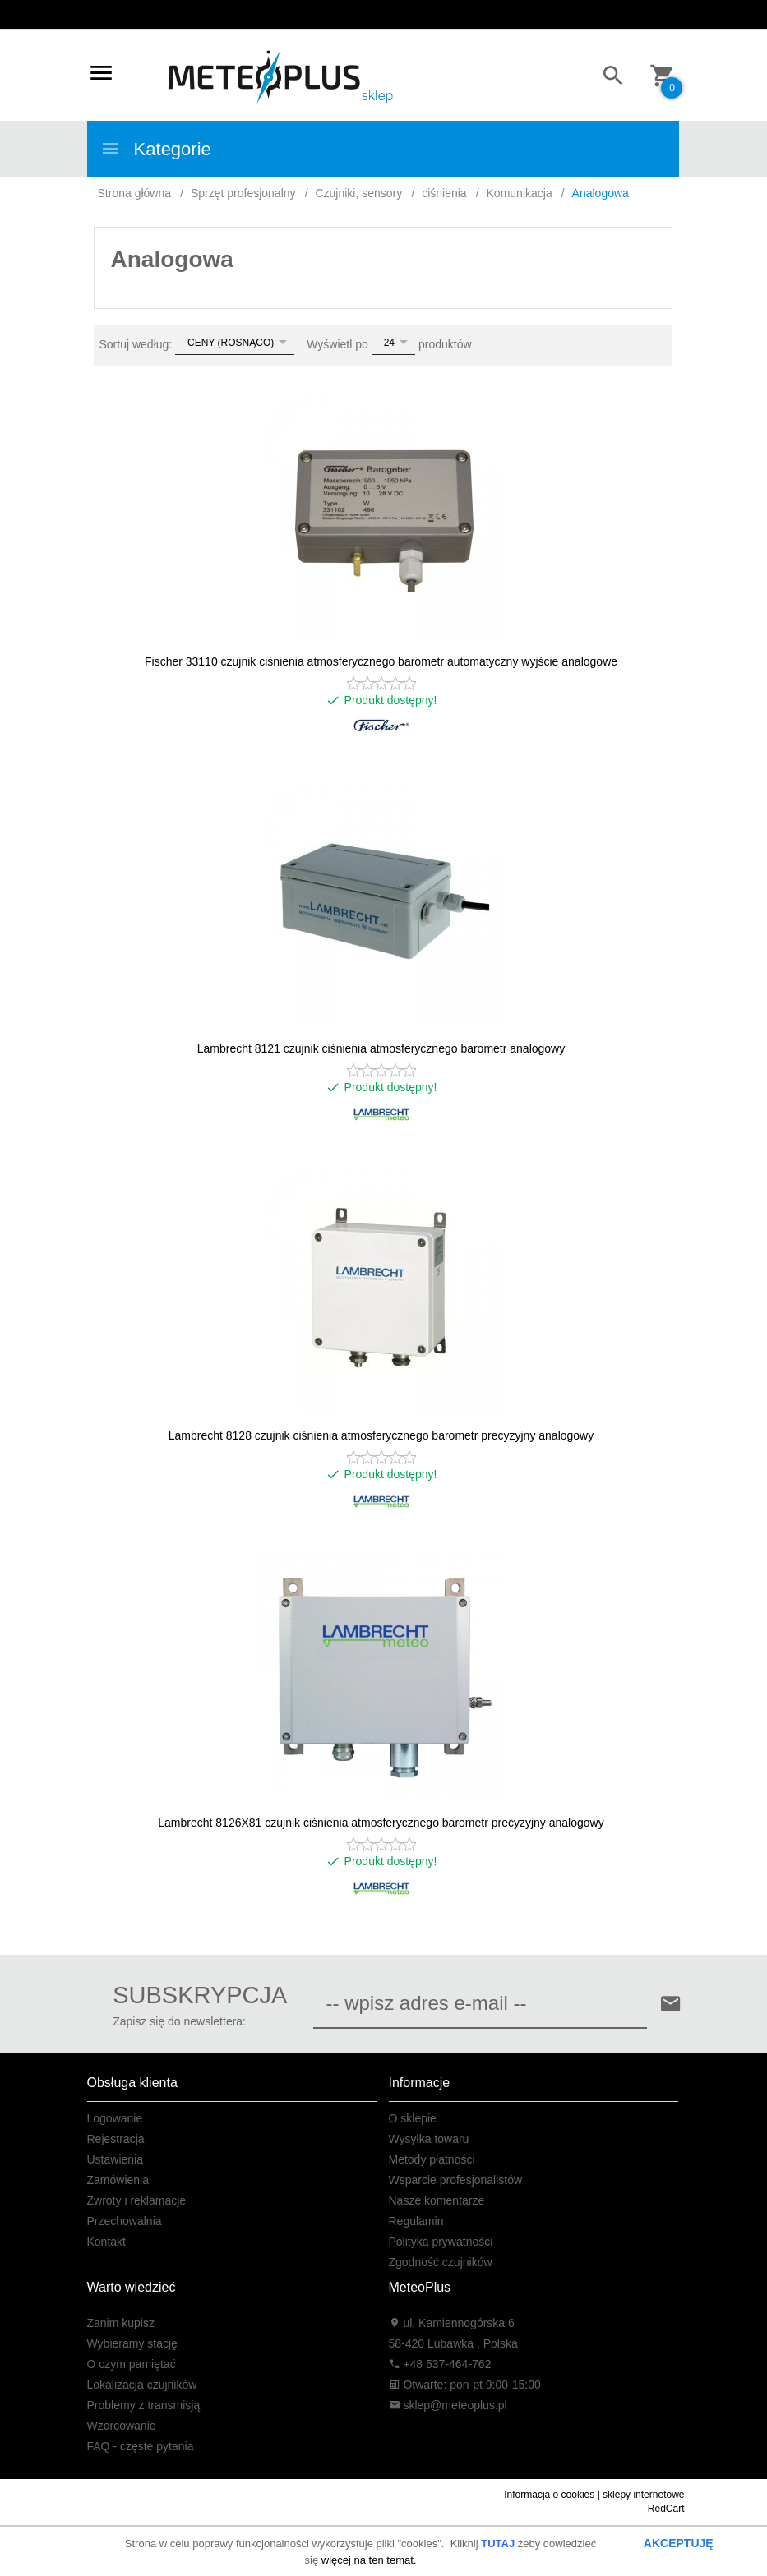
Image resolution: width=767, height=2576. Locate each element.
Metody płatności (432, 2159)
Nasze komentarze (437, 2200)
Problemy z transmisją (144, 2405)
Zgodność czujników (440, 2262)
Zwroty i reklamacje (137, 2200)
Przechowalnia (124, 2221)
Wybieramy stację (132, 2343)
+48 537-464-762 (440, 2364)
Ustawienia (115, 2159)
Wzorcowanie (121, 2425)
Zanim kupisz (121, 2322)
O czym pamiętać (131, 2364)
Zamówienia (118, 2180)
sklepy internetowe (643, 2494)
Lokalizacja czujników (142, 2384)
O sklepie (413, 2118)
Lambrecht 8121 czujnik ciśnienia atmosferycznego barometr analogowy (381, 1048)
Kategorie (155, 148)
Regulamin (416, 2221)
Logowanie (115, 2118)
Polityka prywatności (441, 2241)
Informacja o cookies (549, 2494)
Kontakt (106, 2241)
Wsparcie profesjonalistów (456, 2180)
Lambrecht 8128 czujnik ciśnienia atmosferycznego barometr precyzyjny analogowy (381, 1435)
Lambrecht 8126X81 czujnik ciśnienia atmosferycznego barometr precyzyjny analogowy (380, 1822)
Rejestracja (116, 2138)
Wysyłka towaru (429, 2138)
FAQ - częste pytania (140, 2446)
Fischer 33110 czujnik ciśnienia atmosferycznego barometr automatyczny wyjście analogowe (381, 661)
